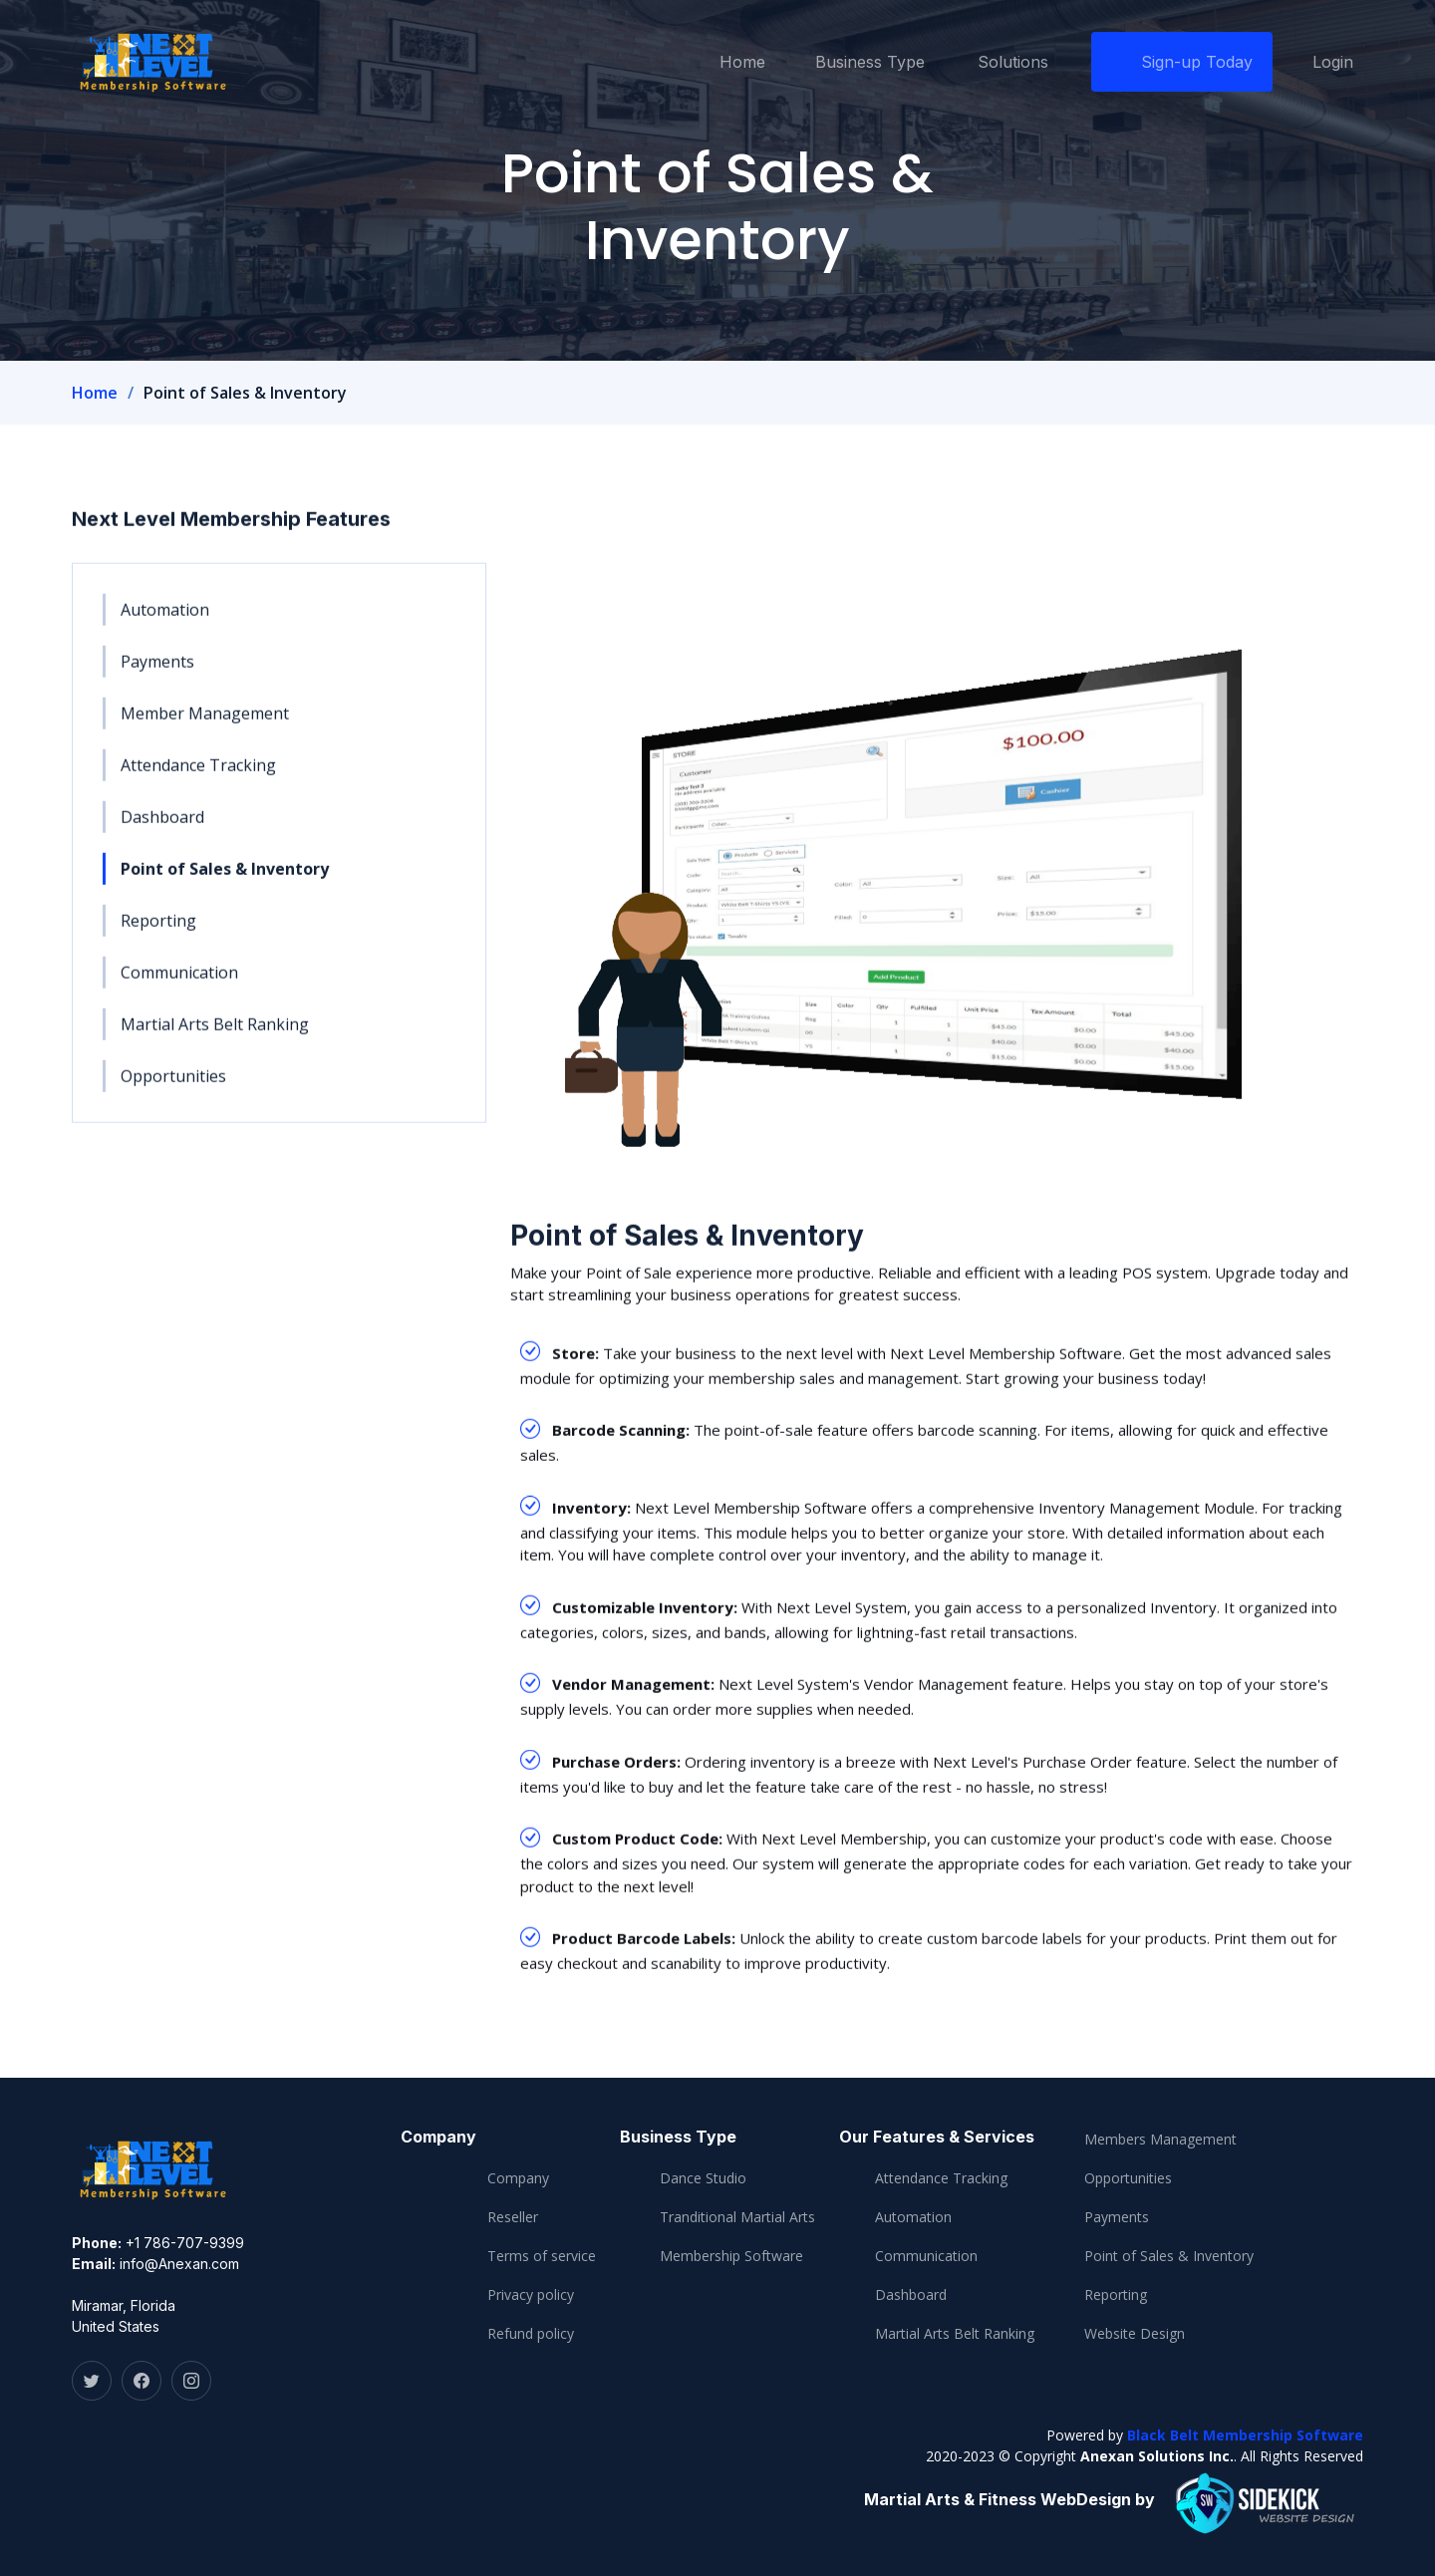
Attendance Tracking (198, 775)
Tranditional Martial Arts (737, 2217)
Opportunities (173, 1086)
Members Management (1160, 2140)
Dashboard (162, 827)
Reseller (512, 2217)
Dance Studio (703, 2178)
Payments (157, 672)
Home (742, 62)
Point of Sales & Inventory (225, 879)
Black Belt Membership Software (1245, 2435)
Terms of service (541, 2256)
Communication (179, 983)
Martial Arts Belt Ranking (215, 1034)
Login (1332, 62)
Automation (165, 620)
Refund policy (530, 2334)
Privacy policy (530, 2295)
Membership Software (731, 2256)
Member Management (205, 723)
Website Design (1134, 2334)
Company (518, 2178)
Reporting (158, 931)
